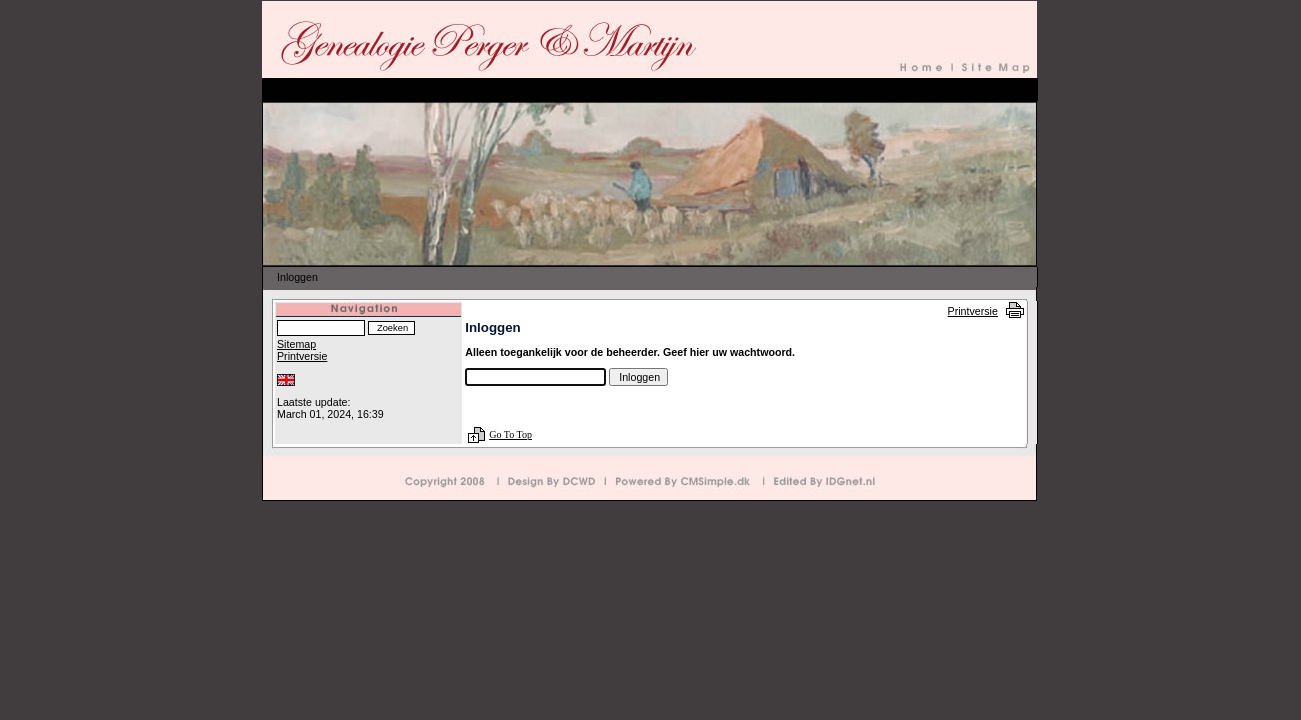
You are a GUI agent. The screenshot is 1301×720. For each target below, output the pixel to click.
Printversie (973, 311)
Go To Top (510, 434)
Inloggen (295, 391)
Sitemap (296, 344)
